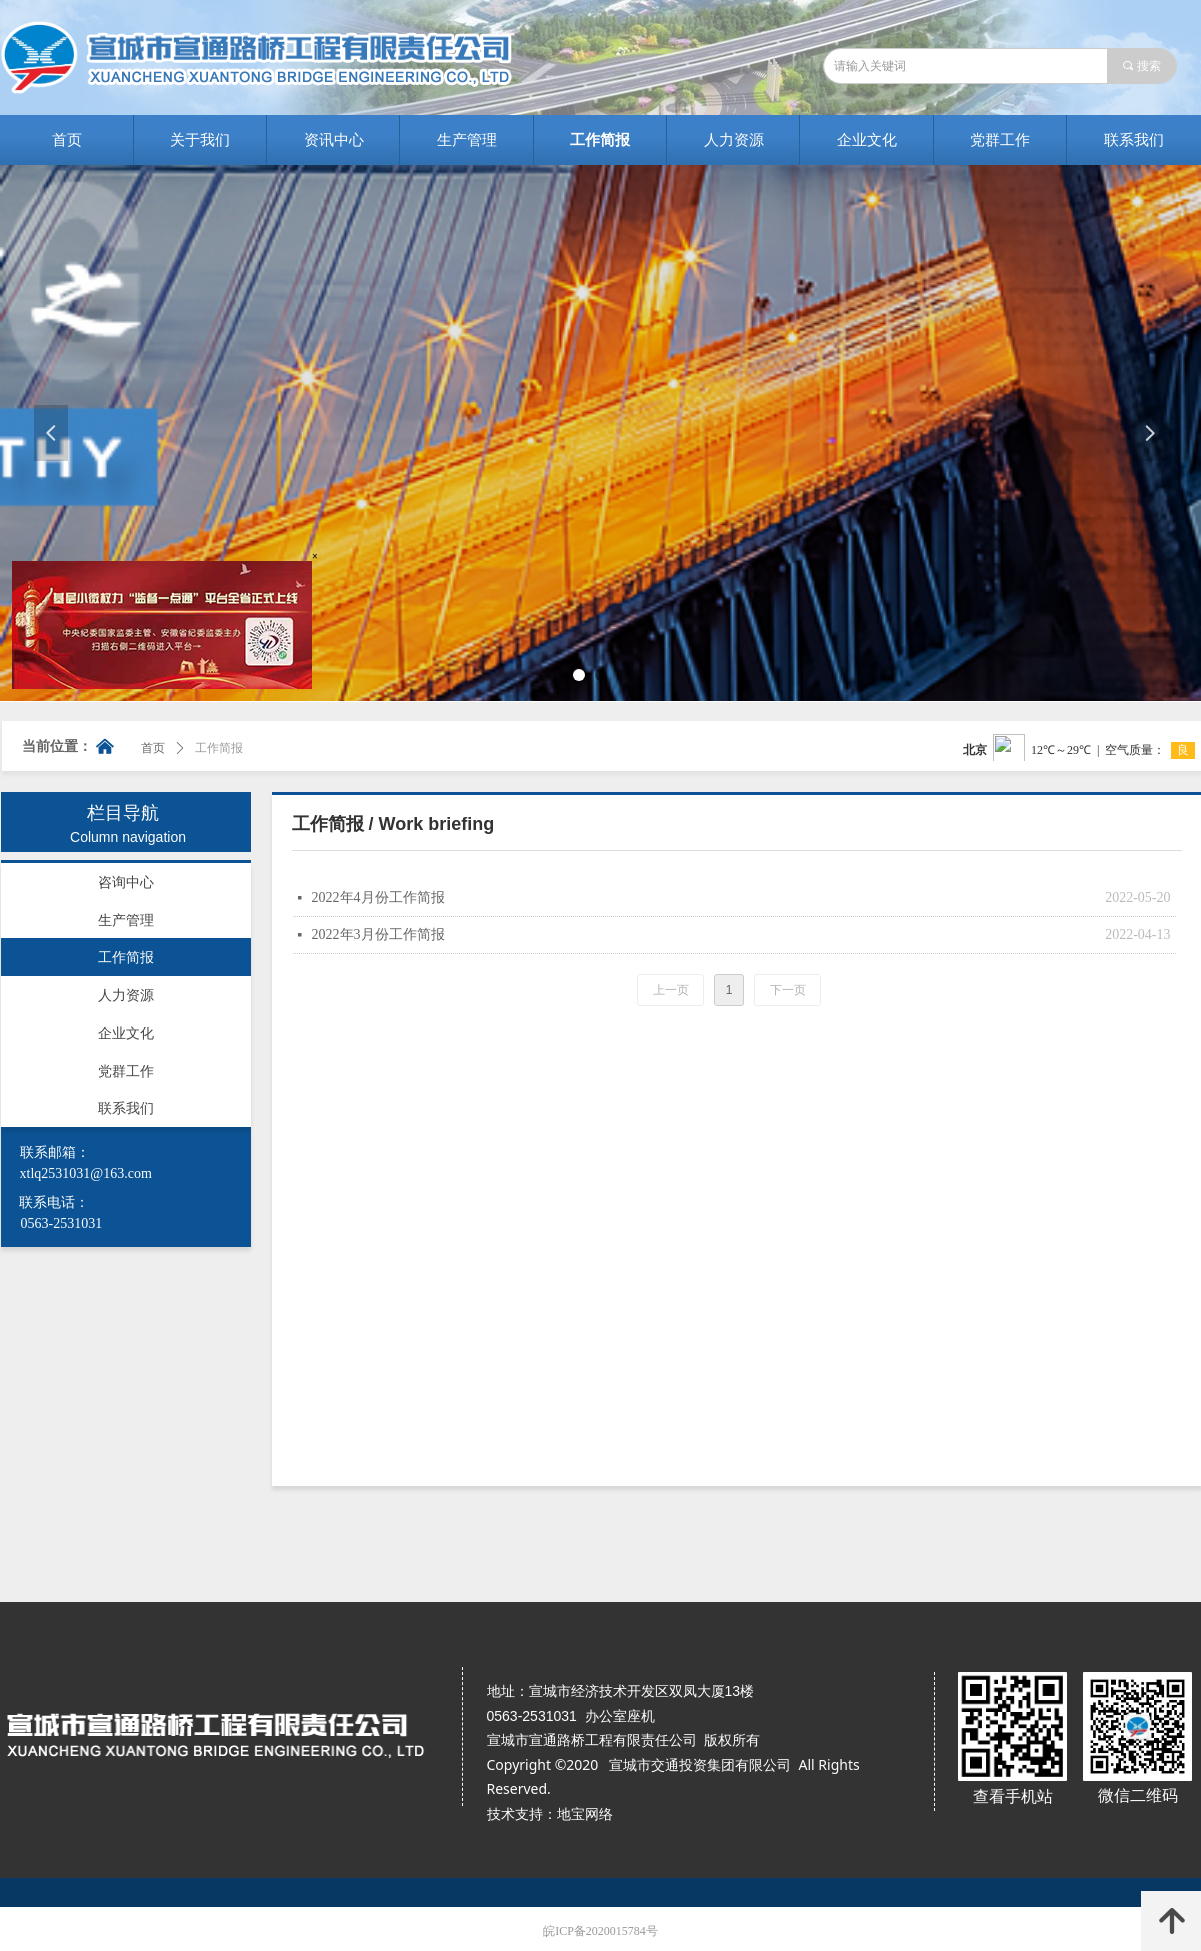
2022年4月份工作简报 (378, 897)
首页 (153, 748)
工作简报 (219, 748)
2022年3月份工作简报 (378, 934)
